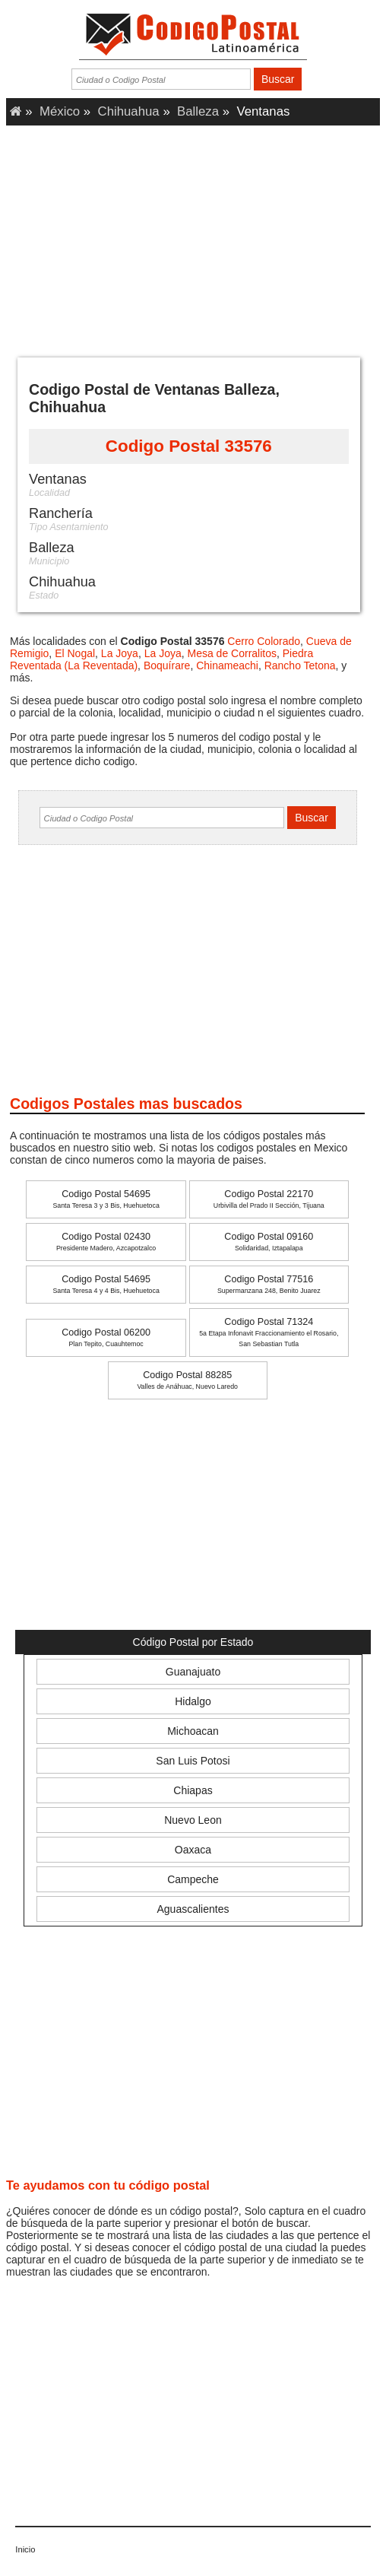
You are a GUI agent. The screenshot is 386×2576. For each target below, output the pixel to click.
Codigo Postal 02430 (106, 1241)
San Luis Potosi (192, 1761)
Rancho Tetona (300, 665)
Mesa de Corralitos (232, 653)
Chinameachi (227, 665)
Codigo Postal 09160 (268, 1241)
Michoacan (193, 1731)
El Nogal (75, 653)
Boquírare (167, 665)
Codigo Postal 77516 (269, 1284)
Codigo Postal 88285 (187, 1380)
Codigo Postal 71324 (268, 1332)
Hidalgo (192, 1701)
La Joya (119, 653)
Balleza (198, 111)
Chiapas (192, 1790)
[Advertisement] (193, 235)
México (60, 111)
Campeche (193, 1879)
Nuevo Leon (193, 1820)
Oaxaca (193, 1850)
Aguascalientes (193, 1909)
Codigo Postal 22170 (269, 1199)
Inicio (25, 2549)
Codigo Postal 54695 (105, 1199)
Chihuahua (129, 111)
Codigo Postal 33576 (189, 446)
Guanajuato (193, 1672)
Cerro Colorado (263, 641)
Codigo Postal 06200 (106, 1337)
